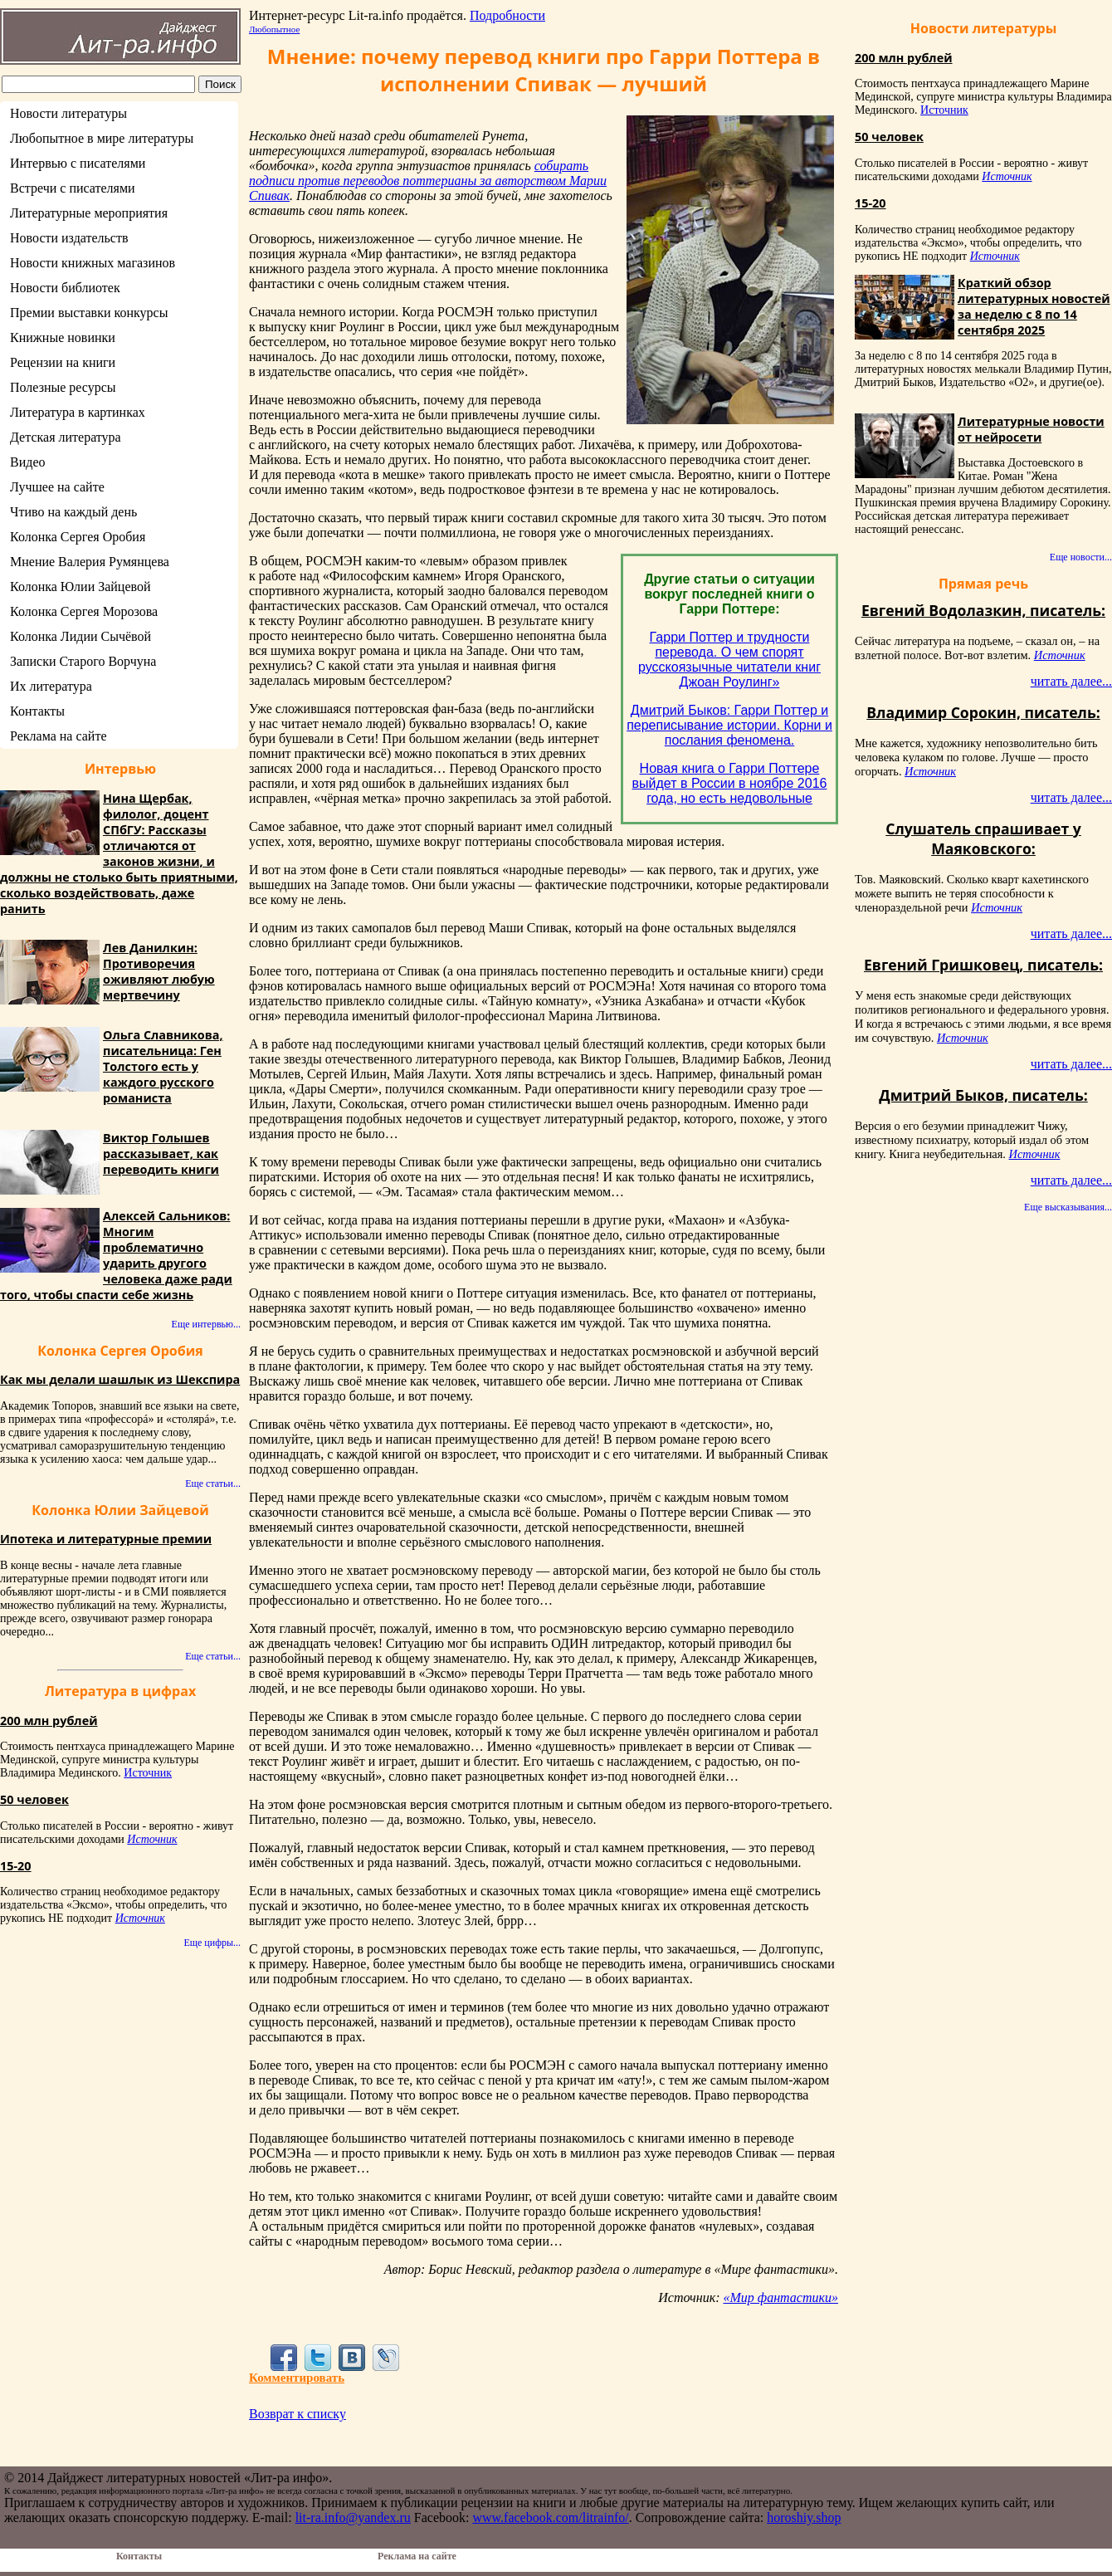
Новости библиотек (65, 288)
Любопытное (274, 29)
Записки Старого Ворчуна (83, 661)
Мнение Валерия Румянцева (89, 562)
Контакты (37, 711)
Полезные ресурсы (63, 387)
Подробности (507, 15)
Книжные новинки (62, 337)
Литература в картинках (77, 412)
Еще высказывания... (1068, 1207)
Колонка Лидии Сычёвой (80, 636)
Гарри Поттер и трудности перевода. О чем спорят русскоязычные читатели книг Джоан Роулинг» (729, 659)
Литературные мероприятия (89, 213)
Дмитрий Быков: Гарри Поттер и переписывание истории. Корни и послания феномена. (729, 725)
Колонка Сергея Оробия (77, 537)
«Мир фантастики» (780, 2297)
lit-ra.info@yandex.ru (353, 2517)
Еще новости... (1081, 557)
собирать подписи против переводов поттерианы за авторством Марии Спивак (428, 181)
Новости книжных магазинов (92, 263)
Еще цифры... (212, 1942)
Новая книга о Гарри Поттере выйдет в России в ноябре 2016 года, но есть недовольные (729, 783)
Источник (148, 1773)
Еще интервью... (206, 1324)
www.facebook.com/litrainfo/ (550, 2517)
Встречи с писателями (72, 188)
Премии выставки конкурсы (89, 313)
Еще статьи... (213, 1483)
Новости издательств (69, 238)
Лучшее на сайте (57, 487)
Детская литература (65, 437)
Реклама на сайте (58, 736)
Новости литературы (68, 113)
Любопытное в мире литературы (101, 138)
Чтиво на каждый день (73, 512)
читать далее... (1071, 681)
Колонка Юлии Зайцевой (80, 586)
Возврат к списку (297, 2414)
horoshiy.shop (804, 2517)
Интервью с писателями (77, 163)
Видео (27, 462)
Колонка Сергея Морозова (84, 611)
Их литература (51, 686)
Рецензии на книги (62, 362)
